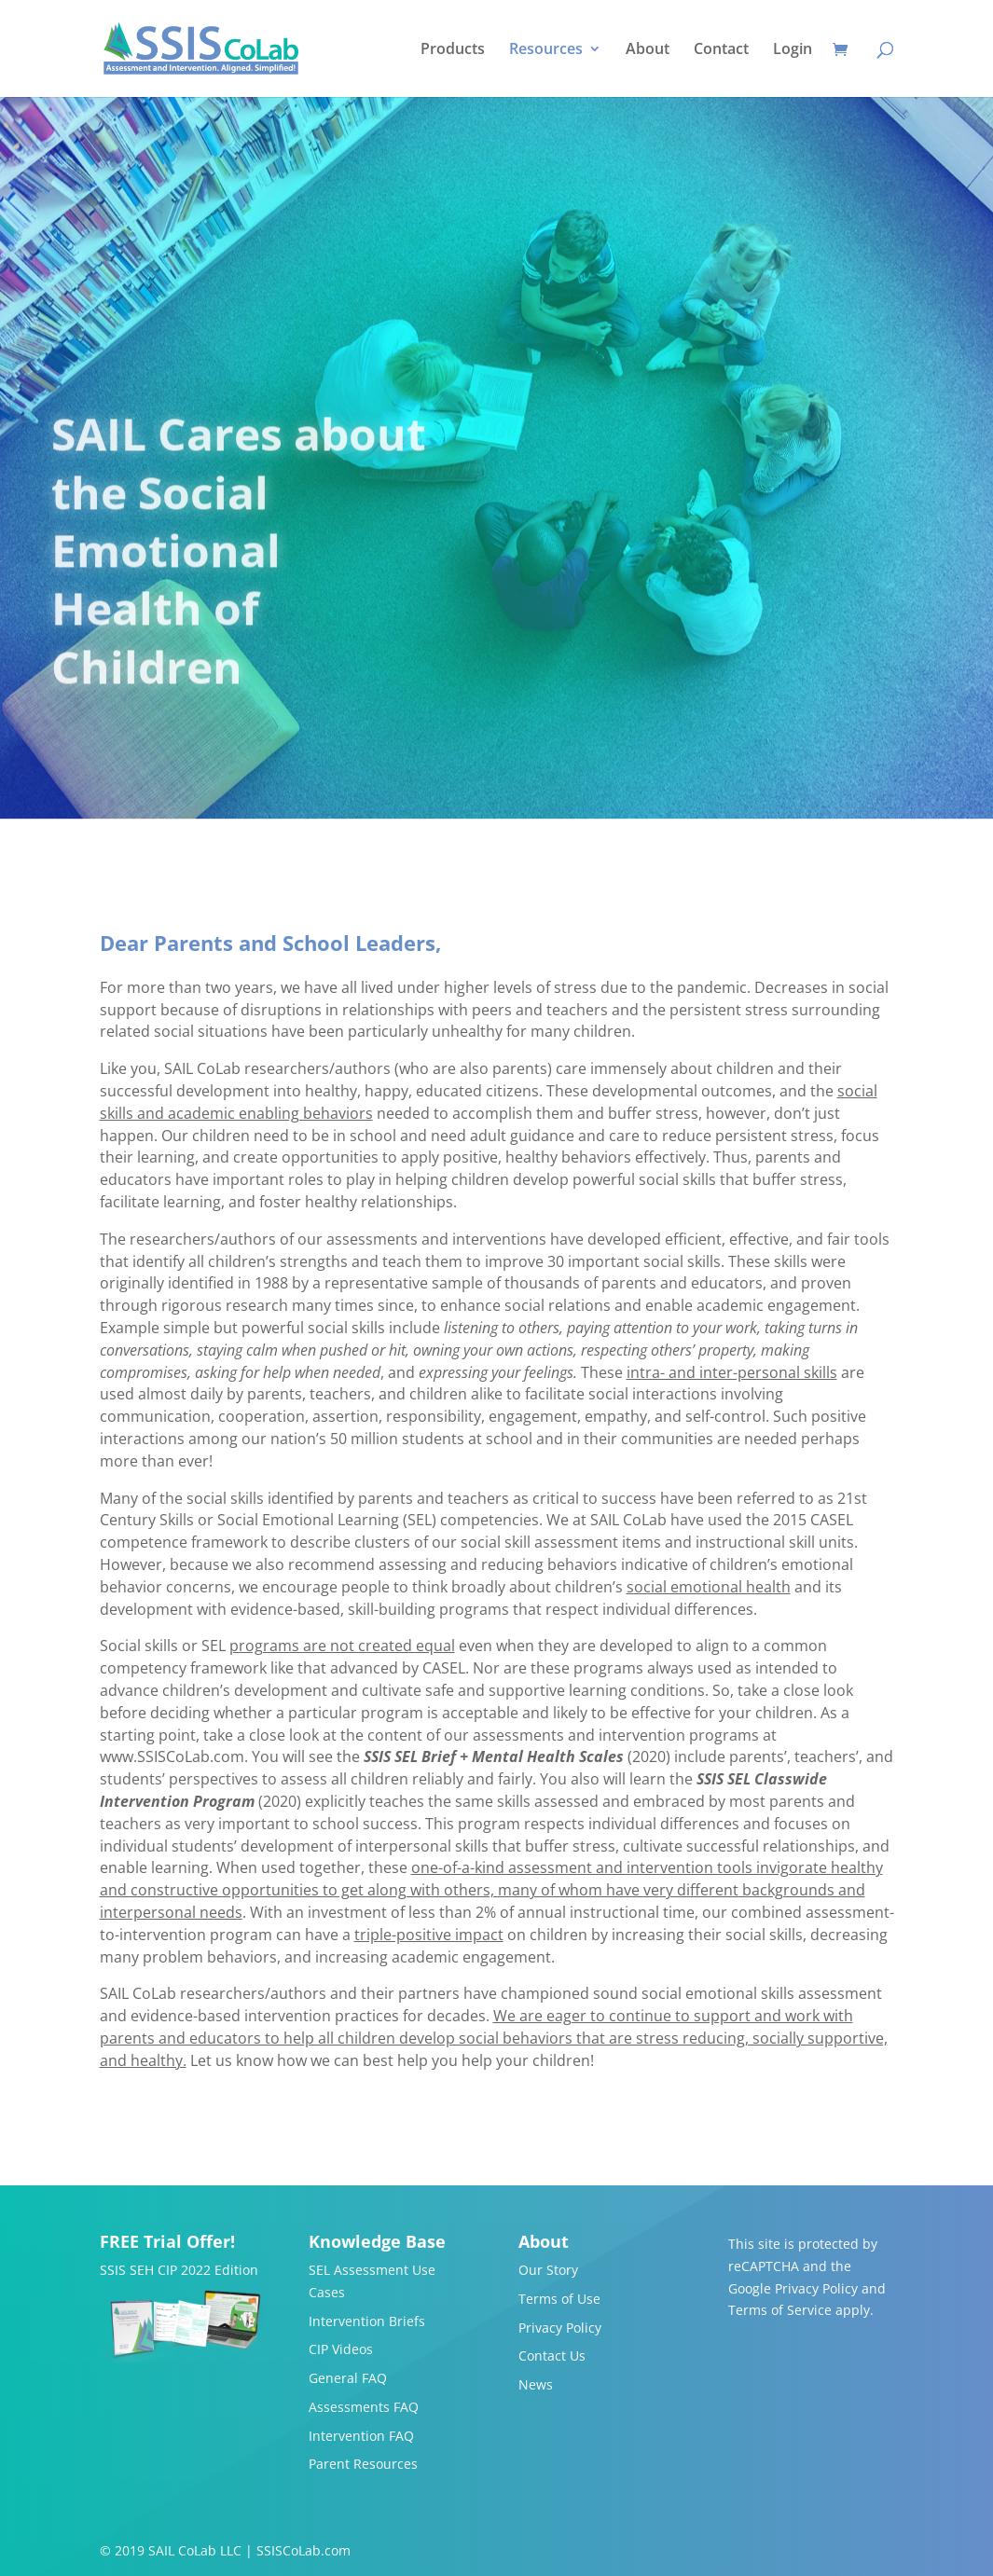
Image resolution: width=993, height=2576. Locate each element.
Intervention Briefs (367, 2321)
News (535, 2384)
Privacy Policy (559, 2327)
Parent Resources (363, 2464)
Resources (546, 50)
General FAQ (348, 2378)
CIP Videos (341, 2349)
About (647, 50)
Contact (721, 50)
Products (453, 50)
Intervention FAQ (361, 2436)
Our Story (548, 2270)
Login (792, 50)
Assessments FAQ (364, 2407)
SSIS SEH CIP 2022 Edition (179, 2270)
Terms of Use (559, 2298)
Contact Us (552, 2355)
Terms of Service (780, 2310)
